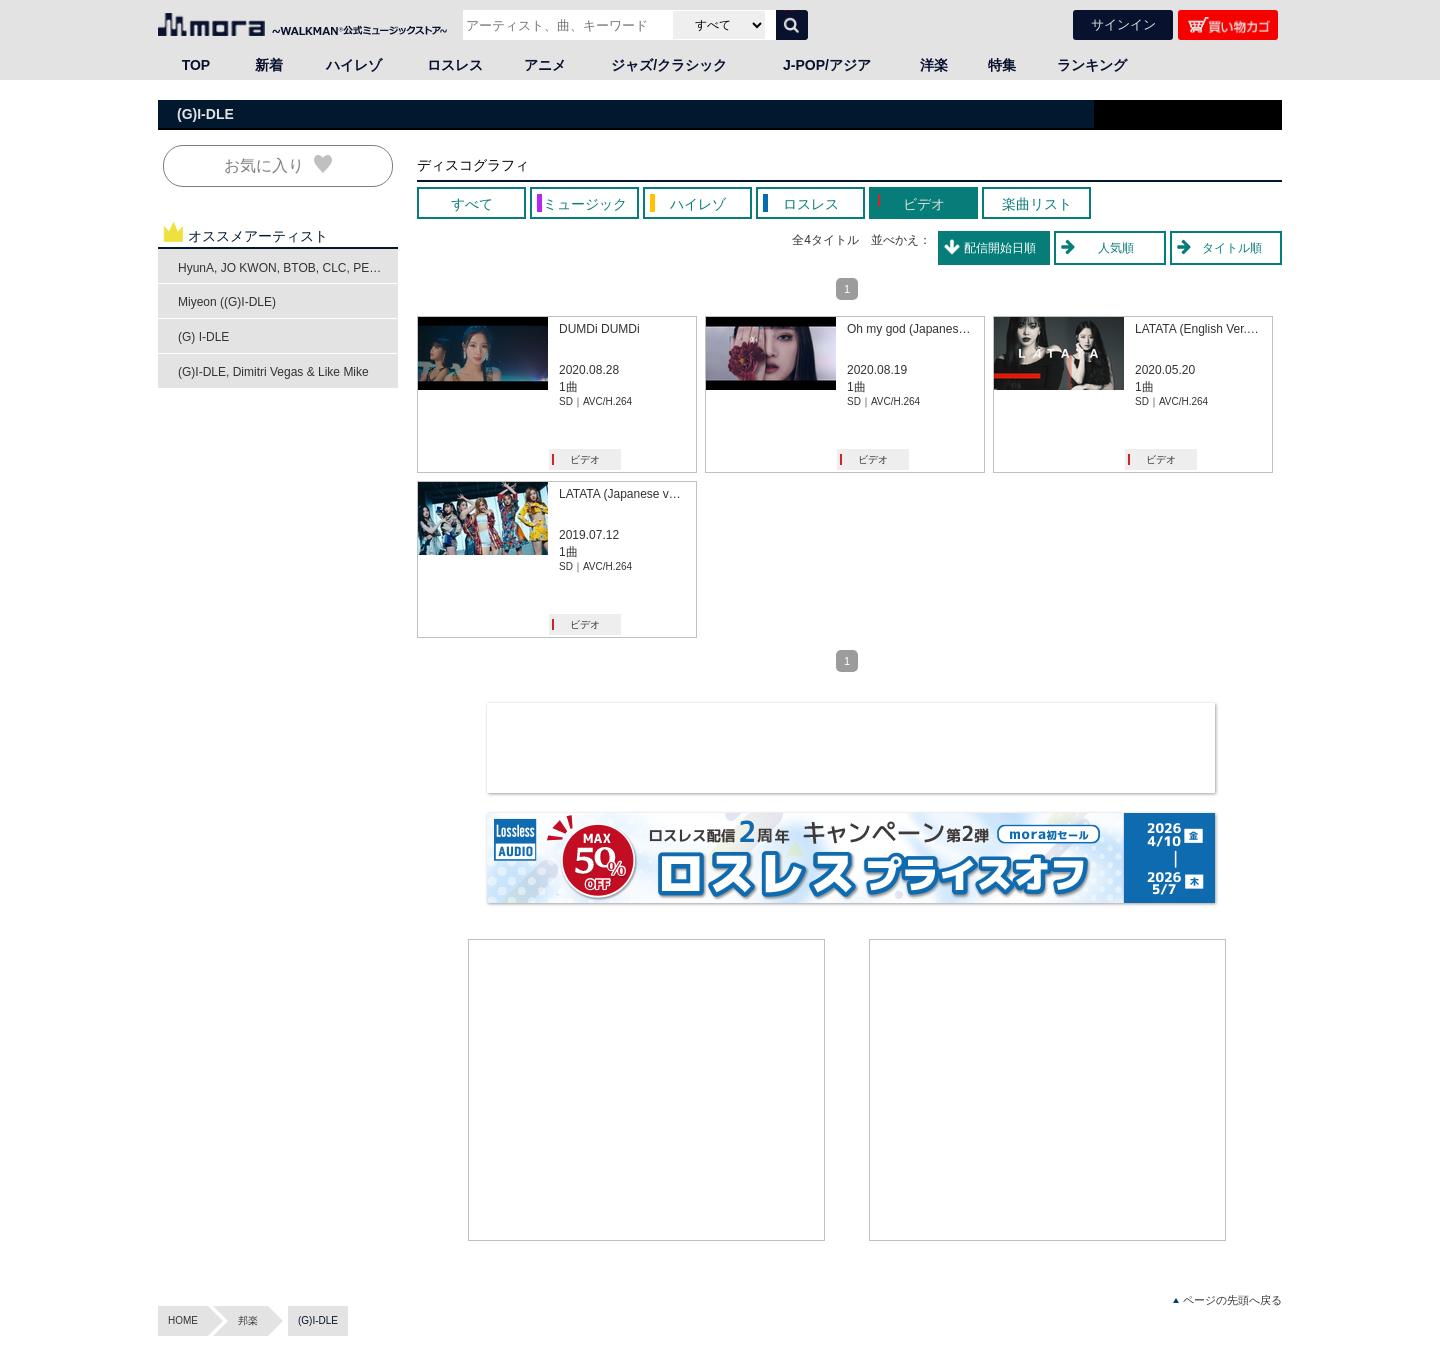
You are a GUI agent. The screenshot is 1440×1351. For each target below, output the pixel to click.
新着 (269, 65)
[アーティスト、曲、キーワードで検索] (565, 25)
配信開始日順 (1000, 248)
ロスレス (455, 65)
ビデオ (585, 459)
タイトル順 (1232, 248)
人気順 (1116, 248)
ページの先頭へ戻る (1227, 1300)
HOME (183, 1320)
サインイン (1123, 24)
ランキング (1092, 65)
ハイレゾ (354, 65)
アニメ (545, 65)
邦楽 (248, 1320)
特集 (1002, 65)
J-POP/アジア (827, 65)
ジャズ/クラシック (669, 65)
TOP (196, 65)
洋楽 (934, 65)
